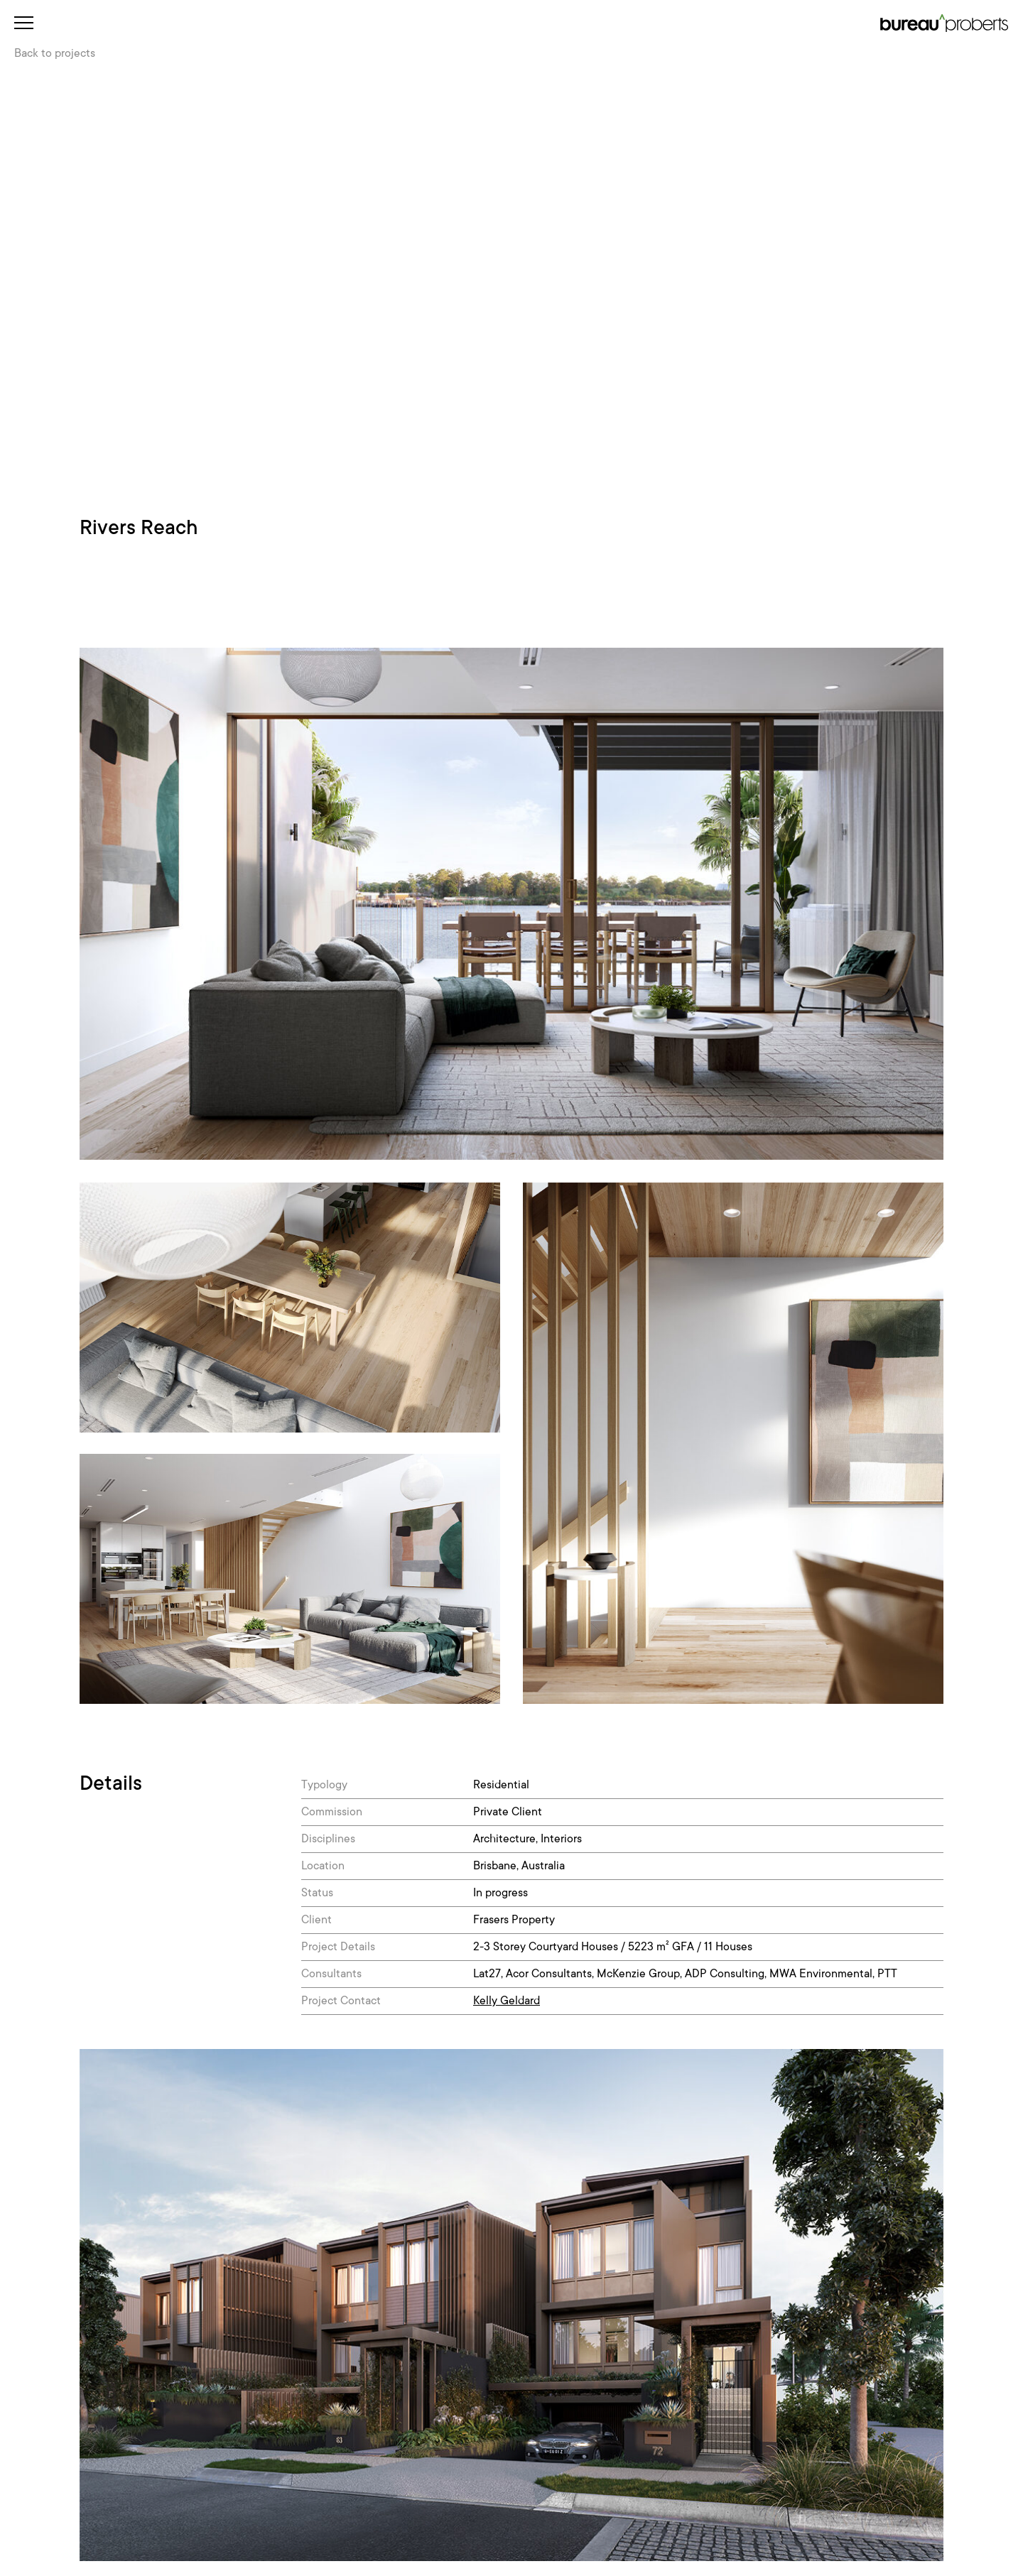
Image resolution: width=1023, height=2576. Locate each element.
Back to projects (54, 53)
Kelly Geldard (506, 2001)
